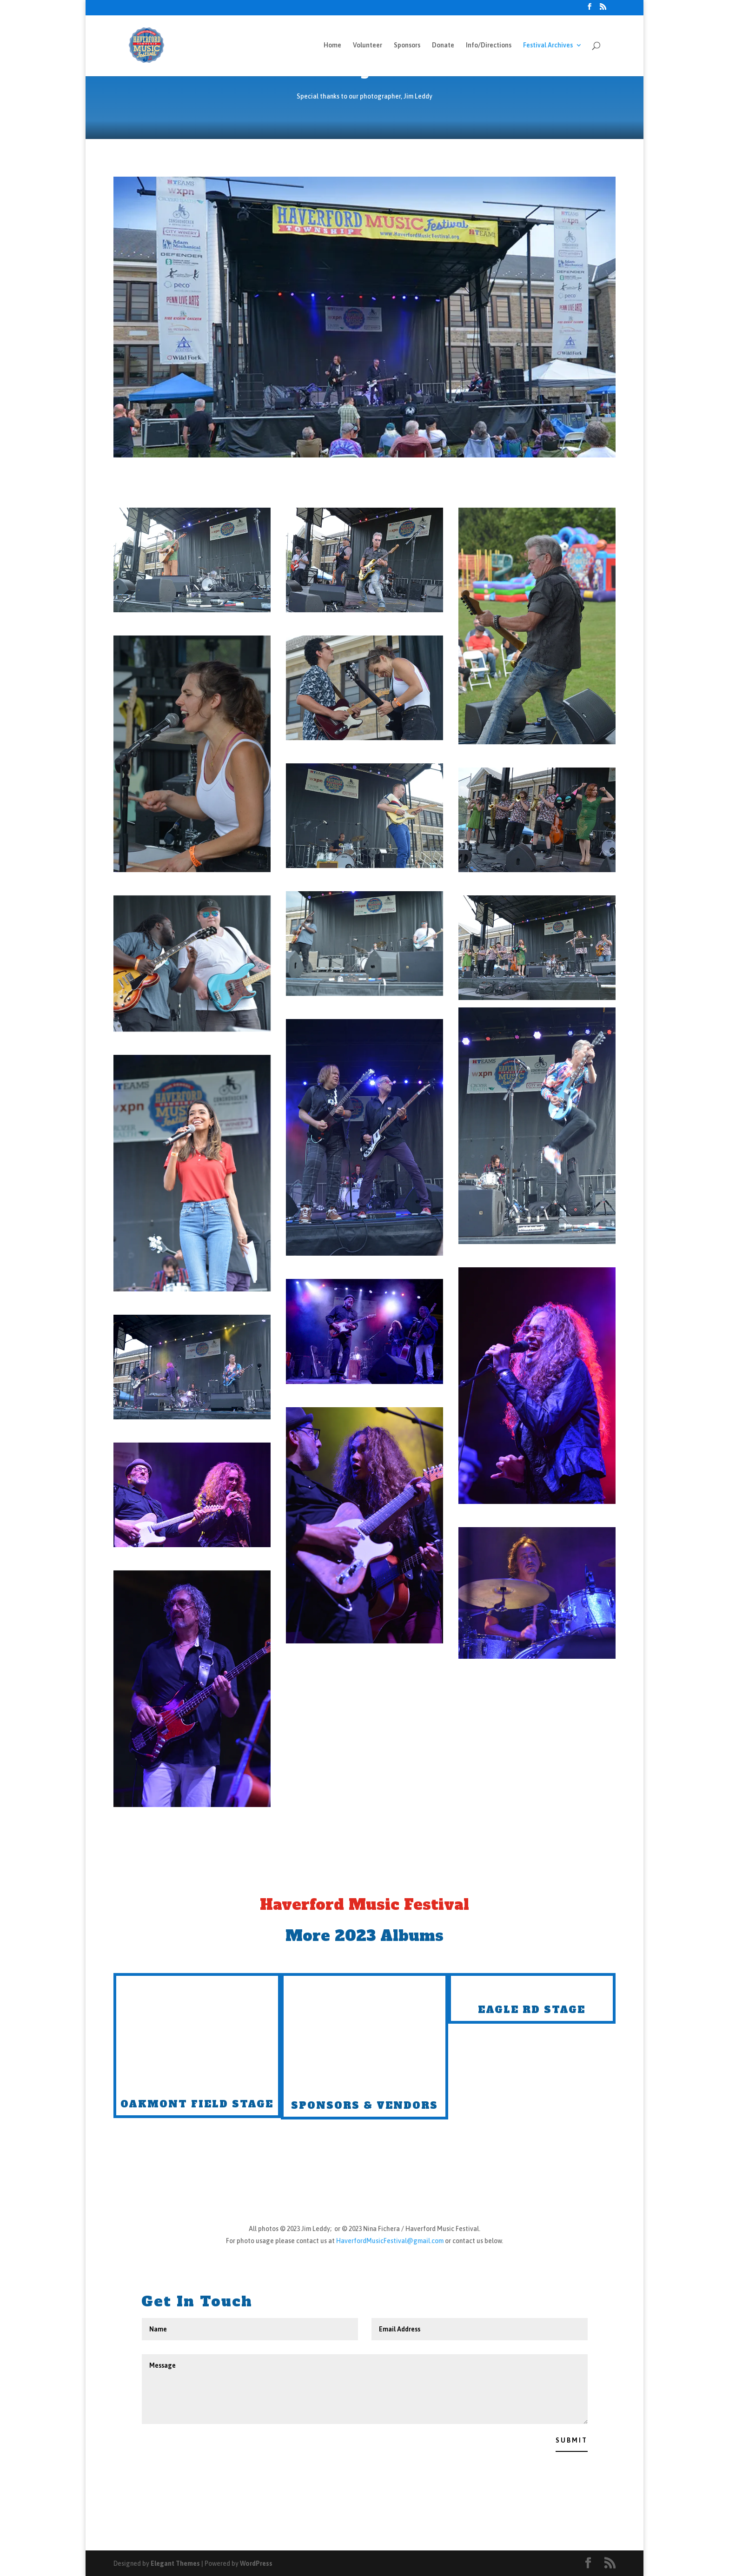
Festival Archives (548, 45)
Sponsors (407, 45)
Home (332, 45)
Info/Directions (488, 45)
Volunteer (367, 45)
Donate (443, 45)
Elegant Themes (175, 2563)
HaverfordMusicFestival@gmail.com (390, 2241)
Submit (572, 2440)
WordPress (256, 2563)
